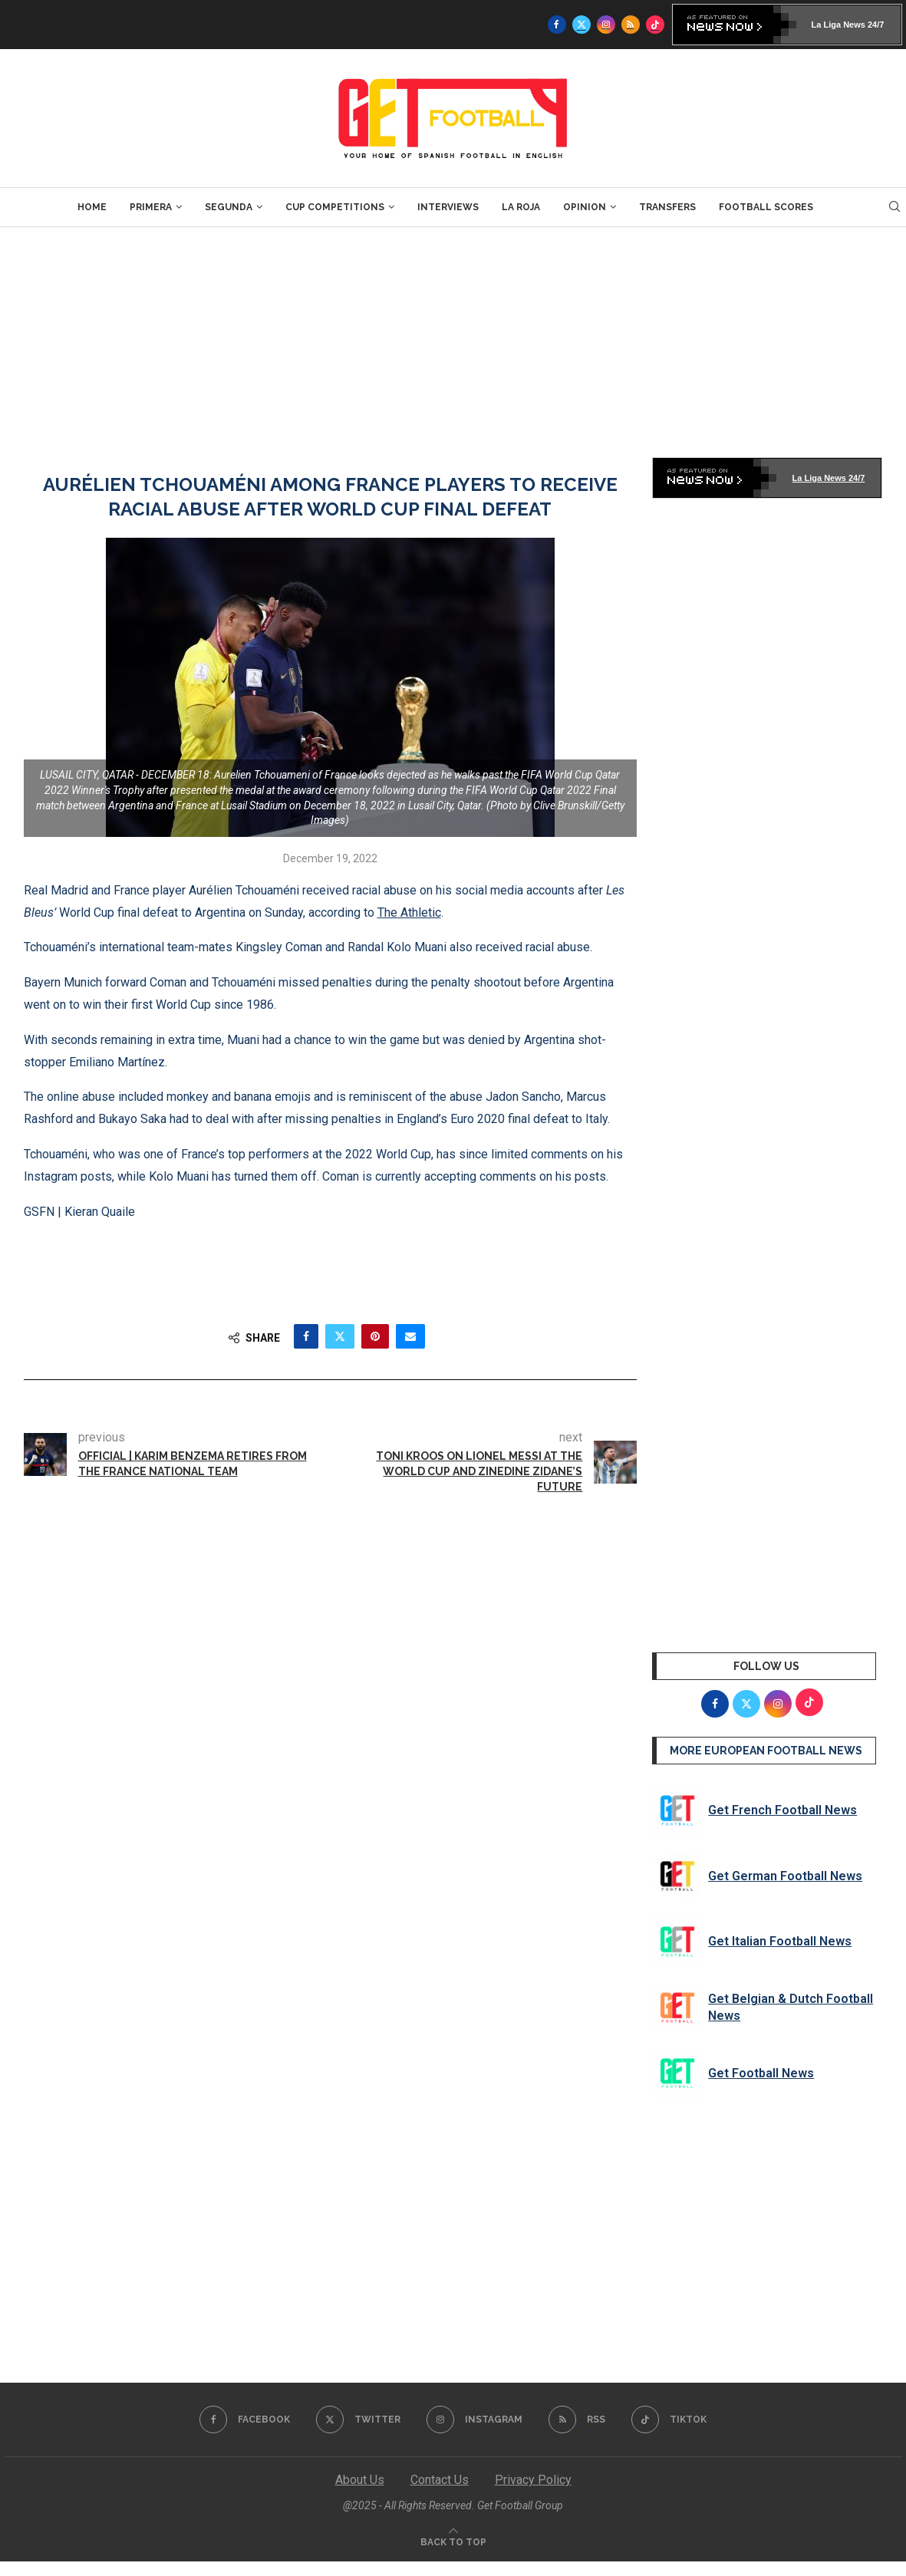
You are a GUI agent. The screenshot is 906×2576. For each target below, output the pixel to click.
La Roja (521, 207)
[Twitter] (581, 24)
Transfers (667, 207)
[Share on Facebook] (306, 1336)
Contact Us (439, 2479)
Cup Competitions (334, 207)
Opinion (584, 207)
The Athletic (409, 912)
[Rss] (630, 24)
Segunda (228, 207)
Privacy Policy (533, 2479)
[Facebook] (557, 24)
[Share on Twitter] (339, 1336)
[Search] (894, 207)
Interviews (448, 207)
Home (92, 207)
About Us (359, 2479)
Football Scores (766, 207)
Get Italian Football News (780, 1941)
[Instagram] (606, 24)
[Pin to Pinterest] (375, 1336)
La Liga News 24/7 (848, 24)
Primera (151, 207)
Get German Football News (785, 1876)
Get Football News (761, 2073)
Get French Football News (782, 1810)
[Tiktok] (655, 24)
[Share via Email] (410, 1336)
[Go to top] (453, 2541)
